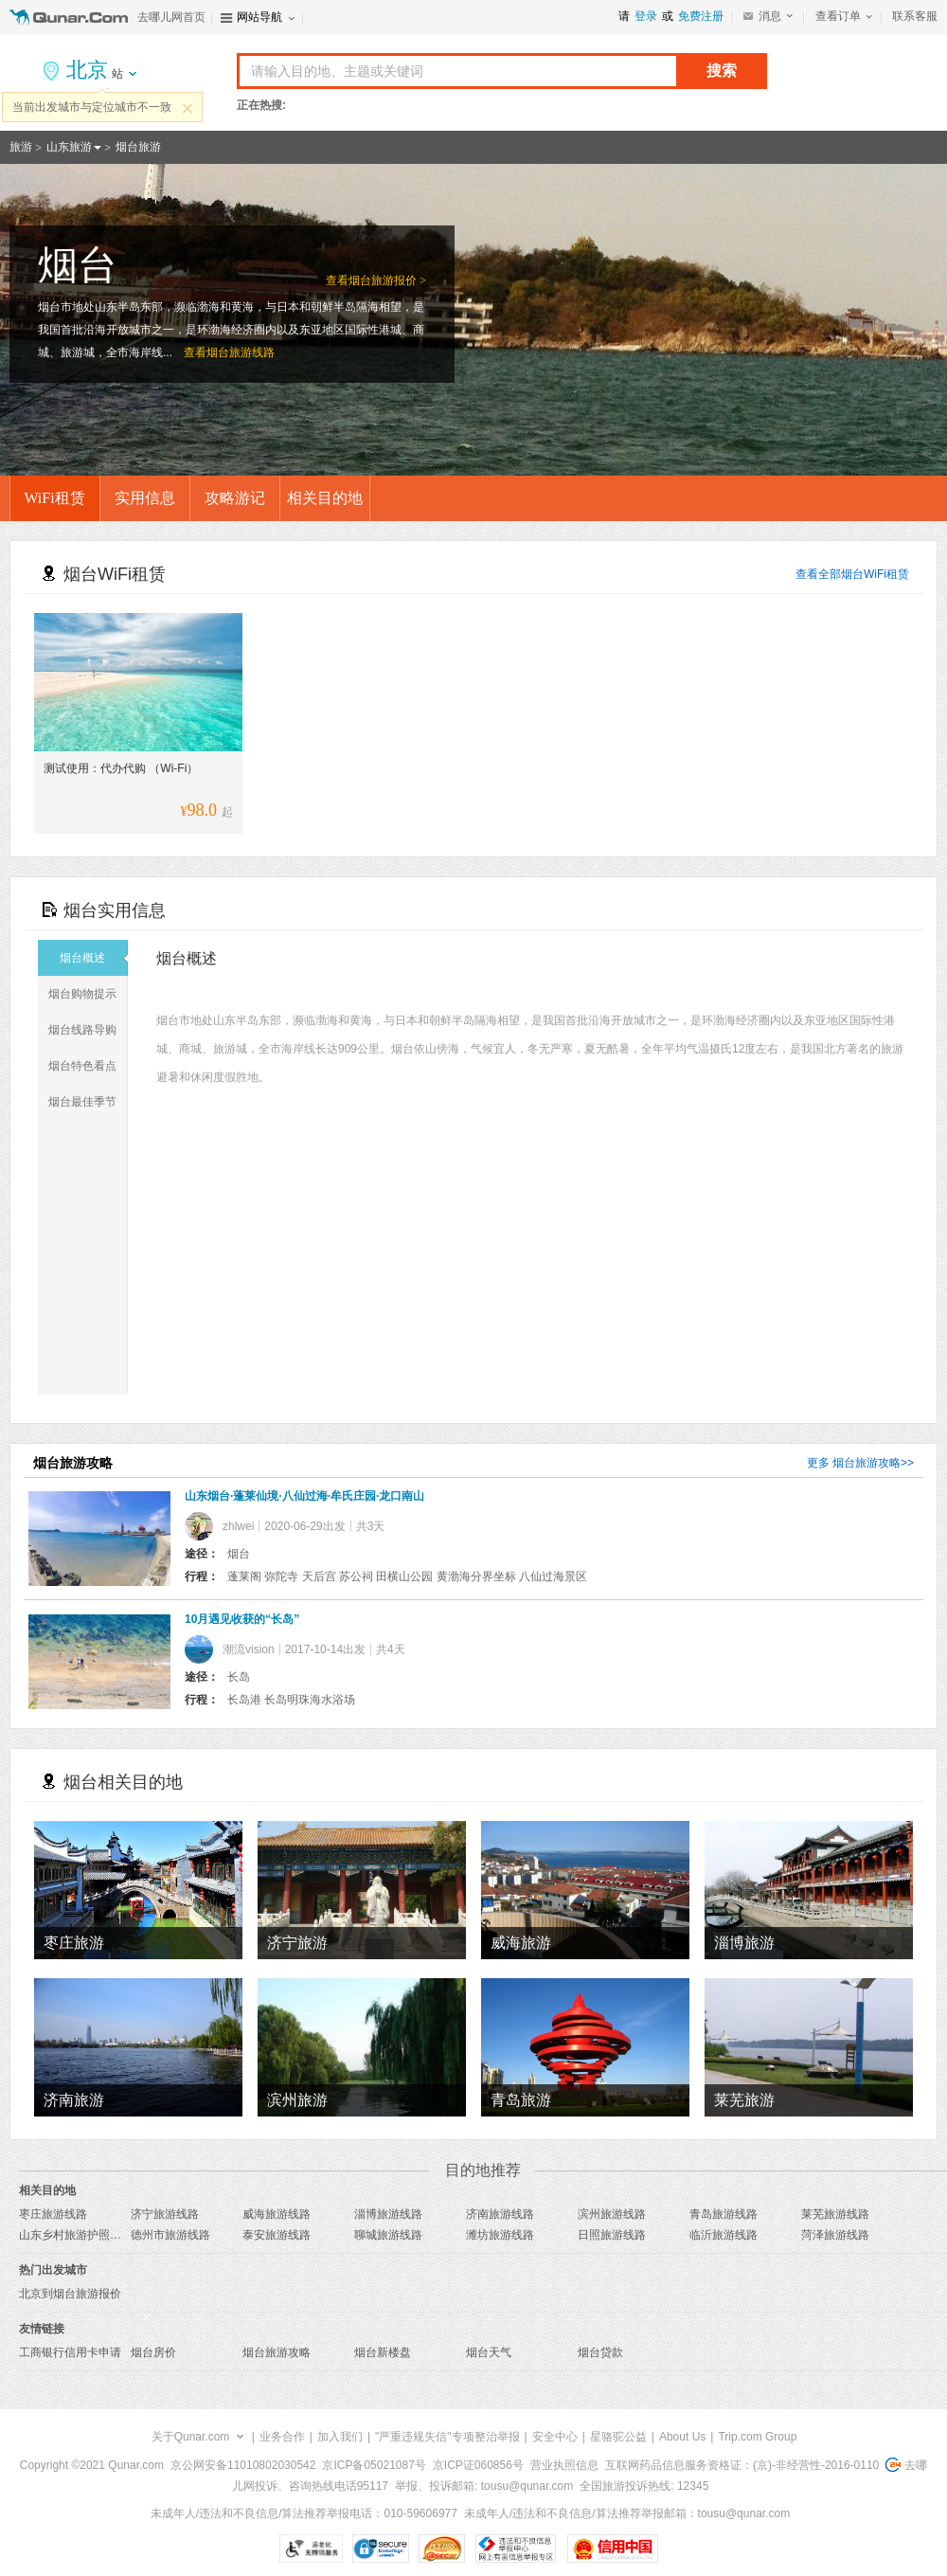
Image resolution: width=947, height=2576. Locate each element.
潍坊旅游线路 (500, 2235)
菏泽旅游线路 (835, 2235)
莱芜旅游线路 (835, 2214)
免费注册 (701, 16)
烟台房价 (153, 2352)
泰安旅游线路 (276, 2235)
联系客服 (915, 16)
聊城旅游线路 (388, 2235)
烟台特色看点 (87, 1065)
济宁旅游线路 (165, 2214)
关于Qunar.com (191, 2436)
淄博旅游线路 (388, 2214)
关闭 (187, 108)
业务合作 (282, 2436)
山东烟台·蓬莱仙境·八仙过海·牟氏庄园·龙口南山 (304, 1496)
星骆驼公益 (618, 2436)
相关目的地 (325, 498)
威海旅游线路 (276, 2214)
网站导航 (259, 17)
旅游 (20, 146)
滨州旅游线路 (612, 2214)
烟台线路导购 (87, 1029)
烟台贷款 (600, 2352)
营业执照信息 (564, 2465)
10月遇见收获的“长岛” (242, 1619)
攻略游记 (235, 498)
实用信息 (145, 498)
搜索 (721, 71)
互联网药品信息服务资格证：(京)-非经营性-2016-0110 (742, 2465)
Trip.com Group (757, 2436)
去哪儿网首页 (171, 17)
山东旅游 (69, 146)
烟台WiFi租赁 (875, 574)
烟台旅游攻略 (866, 1462)
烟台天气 (488, 2352)
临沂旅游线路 (723, 2235)
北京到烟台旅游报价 (70, 2293)
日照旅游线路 (612, 2235)
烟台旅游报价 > (387, 280)
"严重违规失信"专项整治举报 (447, 2436)
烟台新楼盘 (382, 2352)
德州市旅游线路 (170, 2235)
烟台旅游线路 (240, 352)
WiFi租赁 (54, 498)
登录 (645, 16)
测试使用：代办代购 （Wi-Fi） (121, 768)
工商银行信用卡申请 (70, 2352)
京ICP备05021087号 (373, 2465)
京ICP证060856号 (478, 2465)
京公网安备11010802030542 (242, 2465)
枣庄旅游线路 (53, 2214)
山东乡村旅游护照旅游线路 (87, 2235)
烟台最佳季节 (87, 1101)
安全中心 (555, 2436)
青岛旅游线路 (723, 2214)
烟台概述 (94, 957)
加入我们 (340, 2436)
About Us (682, 2436)
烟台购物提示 (87, 993)
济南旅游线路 (500, 2214)
